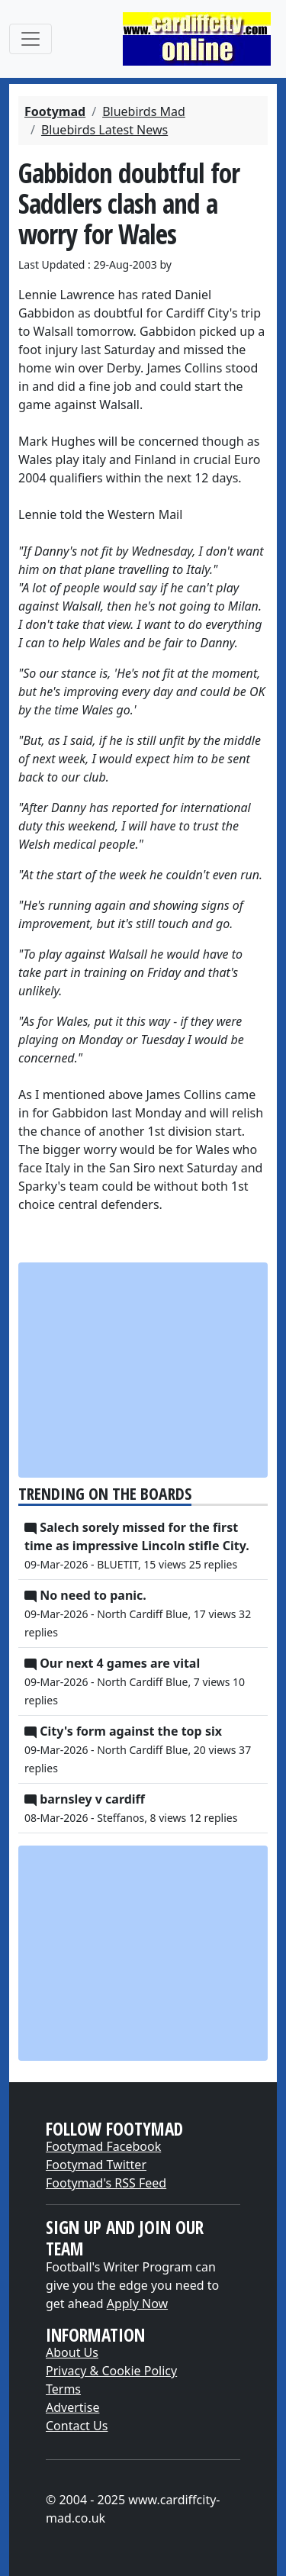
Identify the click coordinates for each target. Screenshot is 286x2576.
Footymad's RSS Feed (106, 2183)
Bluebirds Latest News (104, 129)
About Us (72, 2352)
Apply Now (137, 2303)
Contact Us (77, 2425)
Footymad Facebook (103, 2146)
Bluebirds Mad (143, 111)
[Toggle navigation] (30, 39)
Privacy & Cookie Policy (111, 2370)
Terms (63, 2389)
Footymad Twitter (96, 2164)
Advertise (72, 2407)
